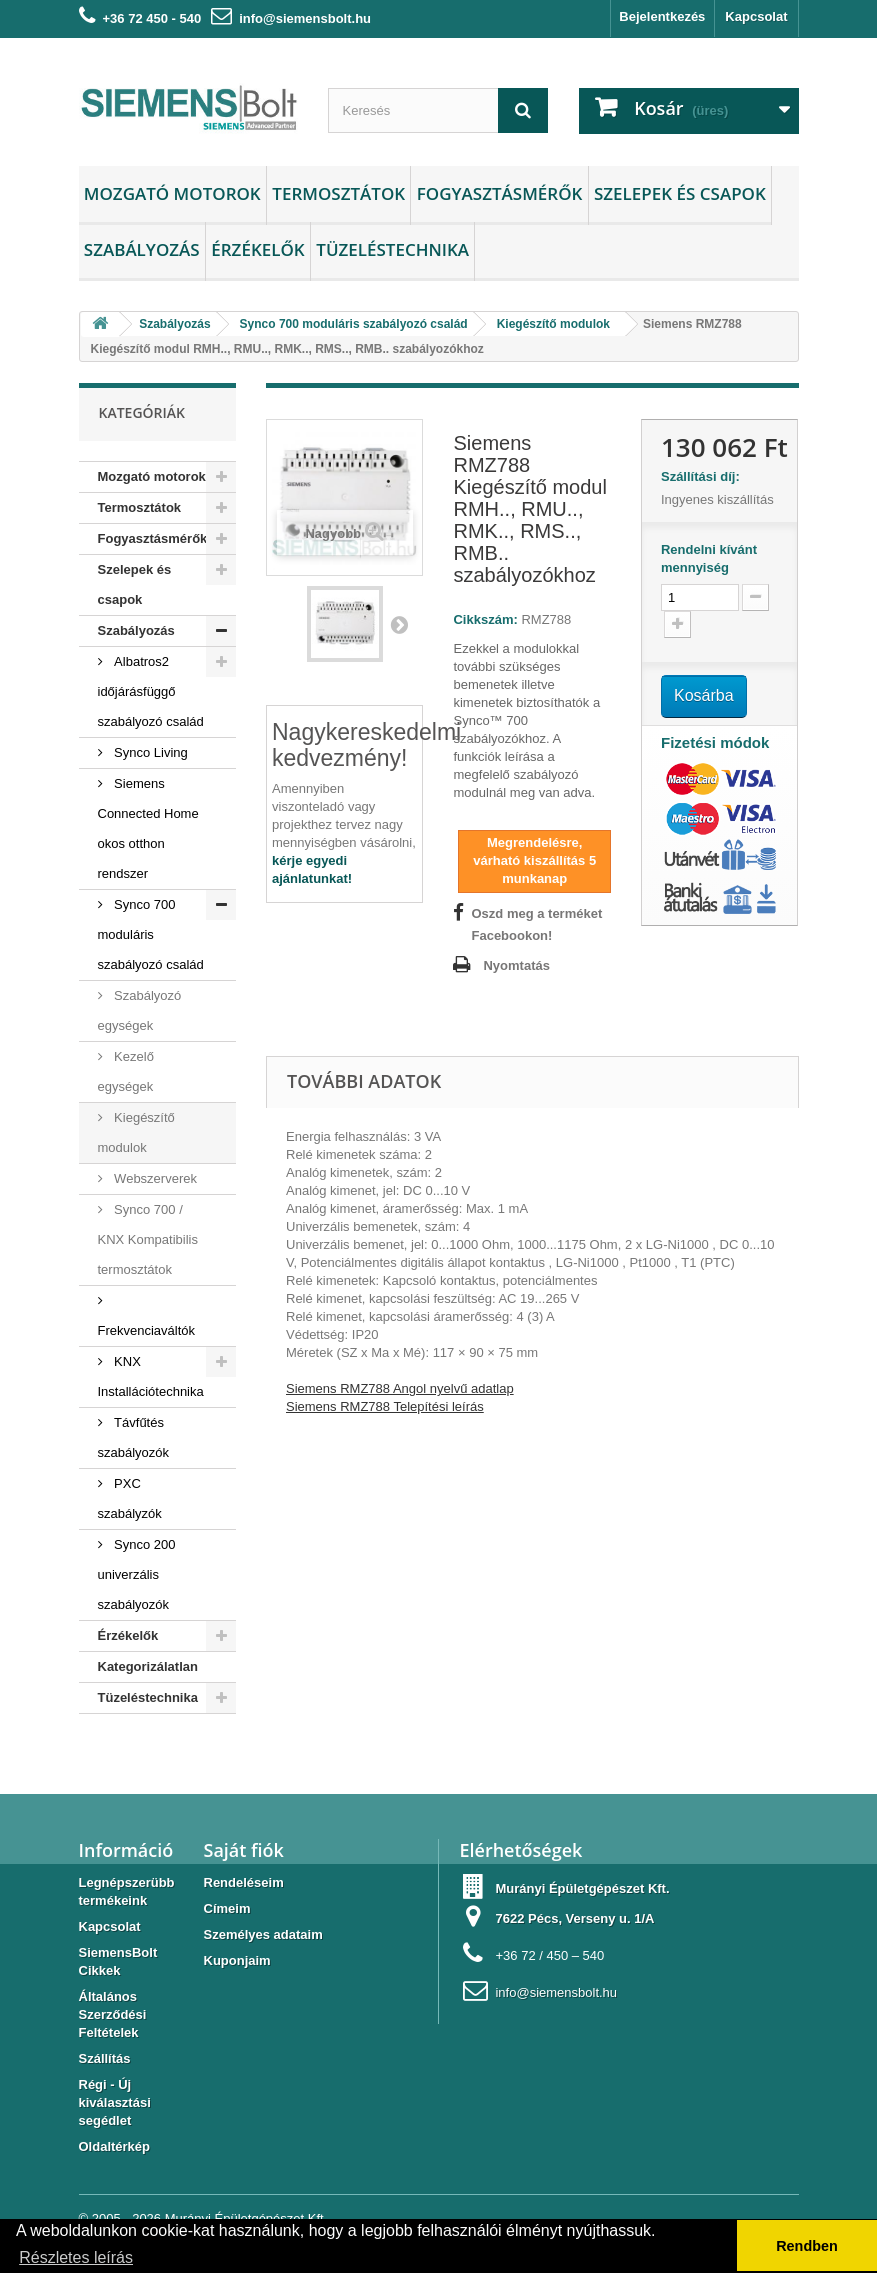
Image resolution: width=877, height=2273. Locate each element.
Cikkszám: (485, 619)
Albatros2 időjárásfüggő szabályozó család (151, 691)
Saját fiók (244, 1850)
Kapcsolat (756, 16)
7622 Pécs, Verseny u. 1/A (574, 1918)
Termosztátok (338, 193)
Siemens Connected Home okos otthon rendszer (148, 828)
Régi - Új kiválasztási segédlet (115, 2102)
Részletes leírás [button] (76, 2257)
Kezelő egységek (126, 1071)
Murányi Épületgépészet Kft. (582, 1888)
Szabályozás (142, 249)
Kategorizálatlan (148, 1666)
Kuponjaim (237, 1960)
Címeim (227, 1908)
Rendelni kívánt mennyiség (709, 558)
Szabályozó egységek (140, 1010)
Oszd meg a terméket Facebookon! (536, 924)
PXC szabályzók (130, 1498)
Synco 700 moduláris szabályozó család (151, 934)
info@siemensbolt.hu (305, 18)
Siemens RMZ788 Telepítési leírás (385, 1406)
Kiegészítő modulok (136, 1132)
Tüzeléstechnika (392, 249)
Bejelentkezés (662, 16)
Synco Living (149, 752)
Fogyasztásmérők (500, 193)
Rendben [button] (807, 2246)
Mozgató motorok (172, 193)
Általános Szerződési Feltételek (113, 2014)
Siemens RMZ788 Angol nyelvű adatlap (400, 1388)
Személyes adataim (263, 1934)
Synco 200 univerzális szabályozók (137, 1574)
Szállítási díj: (704, 476)
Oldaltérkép (115, 2146)
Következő (399, 624)
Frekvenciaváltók (147, 1330)
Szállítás (105, 2058)
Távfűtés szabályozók (134, 1437)
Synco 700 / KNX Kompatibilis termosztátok (148, 1239)
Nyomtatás (516, 965)
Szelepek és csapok (680, 193)
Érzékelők (257, 249)
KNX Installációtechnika (151, 1376)
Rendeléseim (244, 1882)
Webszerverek (154, 1178)
